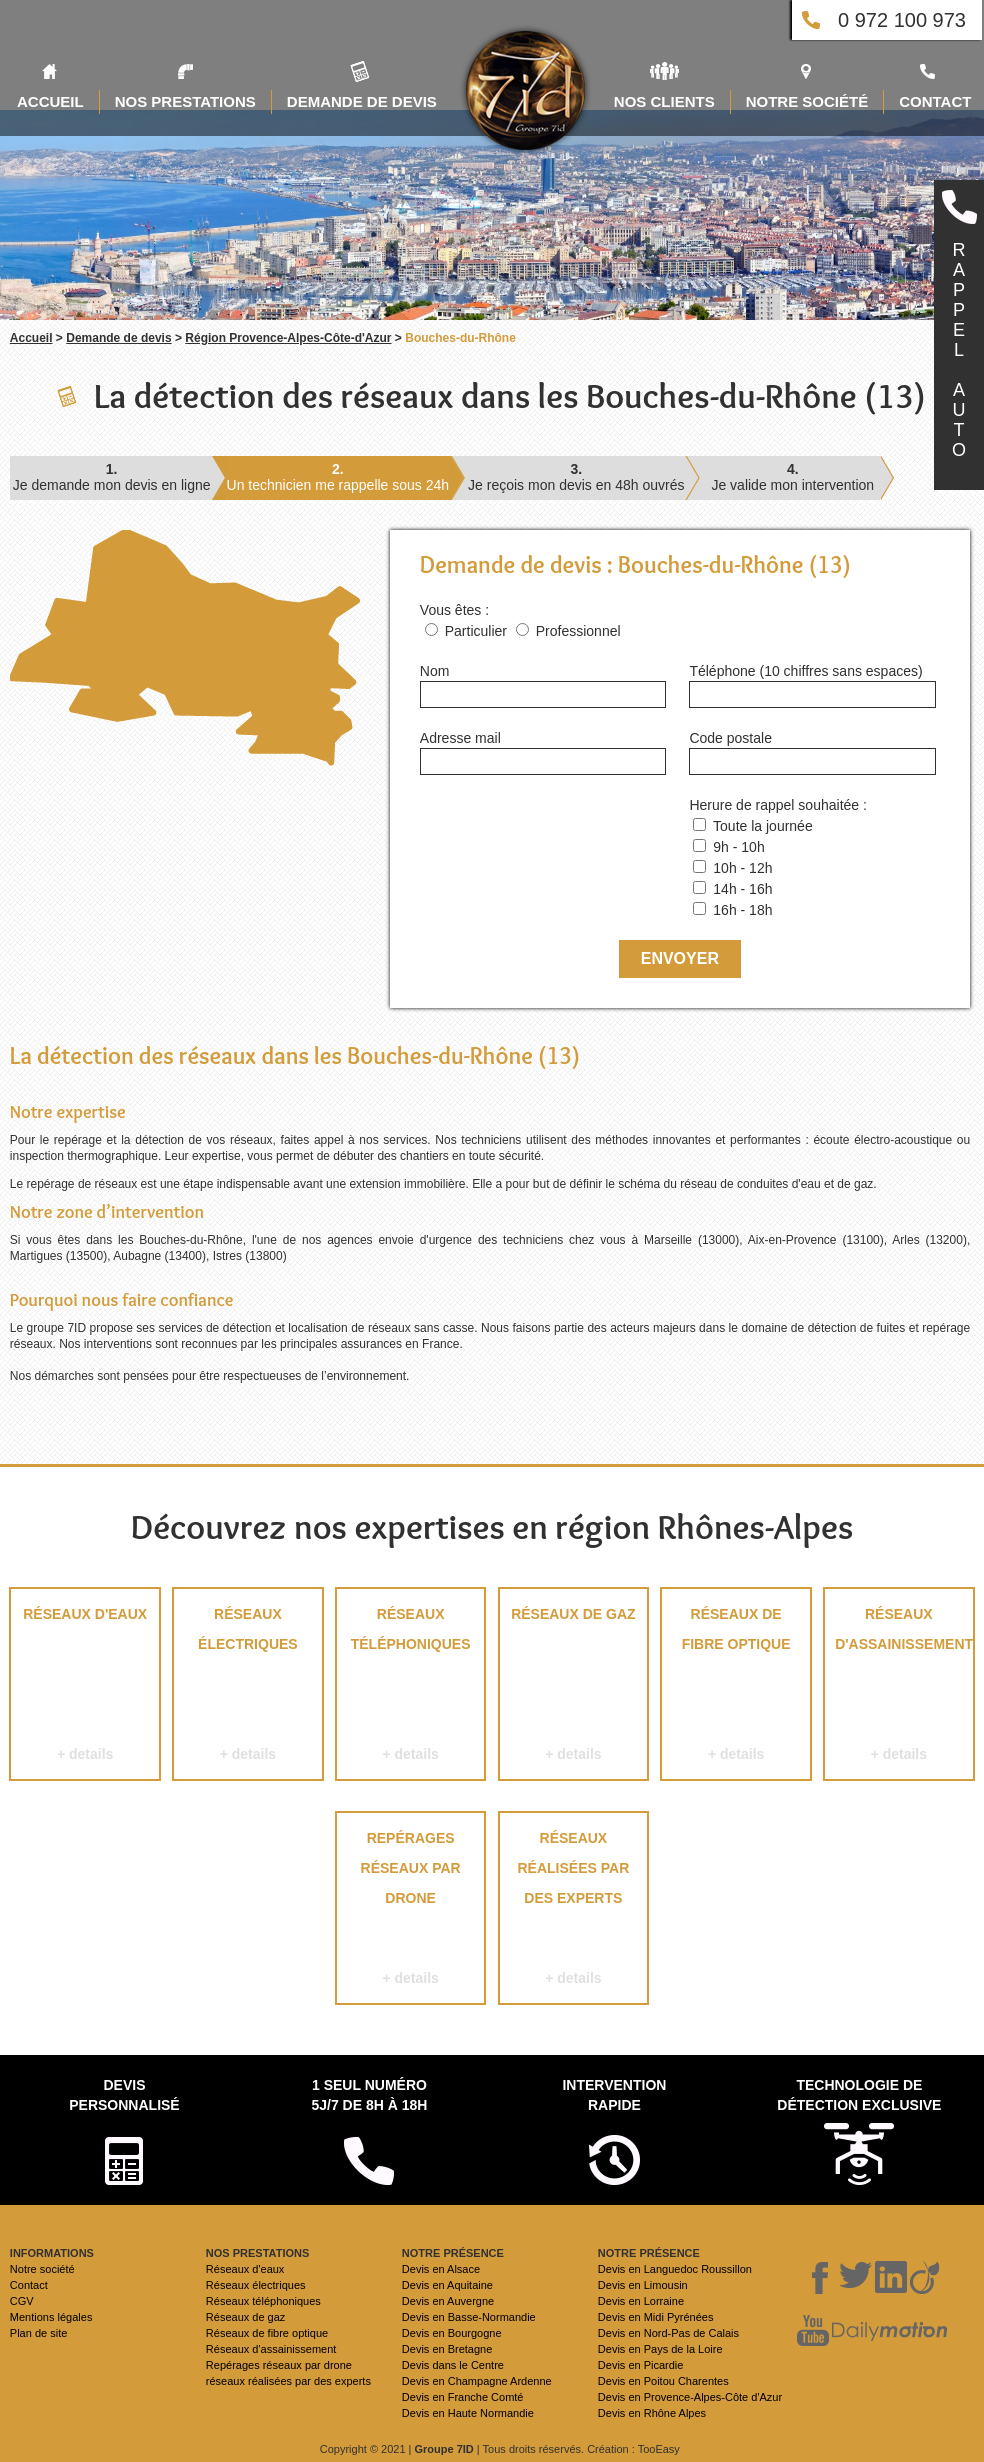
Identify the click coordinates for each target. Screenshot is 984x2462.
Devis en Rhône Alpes (652, 2413)
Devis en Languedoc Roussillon (675, 2269)
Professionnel (578, 631)
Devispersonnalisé (124, 2095)
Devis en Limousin (643, 2285)
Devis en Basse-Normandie (469, 2317)
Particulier (476, 631)
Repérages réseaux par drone (410, 1911)
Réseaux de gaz (573, 1687)
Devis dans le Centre (453, 2365)
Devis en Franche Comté (463, 2397)
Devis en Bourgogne (452, 2333)
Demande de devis (118, 338)
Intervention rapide (614, 2095)
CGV (22, 2301)
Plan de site (38, 2333)
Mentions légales (51, 2317)
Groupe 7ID (444, 2449)
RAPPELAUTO (959, 350)
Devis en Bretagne (447, 2349)
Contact (29, 2285)
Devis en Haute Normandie (468, 2413)
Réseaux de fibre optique (735, 1687)
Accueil (31, 338)
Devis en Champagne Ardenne (477, 2381)
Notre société (42, 2269)
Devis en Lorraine (641, 2301)
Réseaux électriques (247, 1687)
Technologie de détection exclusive (859, 2095)
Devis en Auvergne (448, 2301)
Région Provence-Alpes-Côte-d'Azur (288, 338)
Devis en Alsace (441, 2269)
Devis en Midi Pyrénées (656, 2317)
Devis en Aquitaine (447, 2285)
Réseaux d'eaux (84, 1687)
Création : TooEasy (633, 2449)
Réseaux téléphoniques (410, 1687)
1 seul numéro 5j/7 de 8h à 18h (369, 2095)
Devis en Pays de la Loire (660, 2349)
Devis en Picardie (641, 2365)
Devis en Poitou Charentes (663, 2381)
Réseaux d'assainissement (899, 1687)
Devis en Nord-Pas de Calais (668, 2333)
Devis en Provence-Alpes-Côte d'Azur (690, 2397)
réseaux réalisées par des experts (573, 1911)
